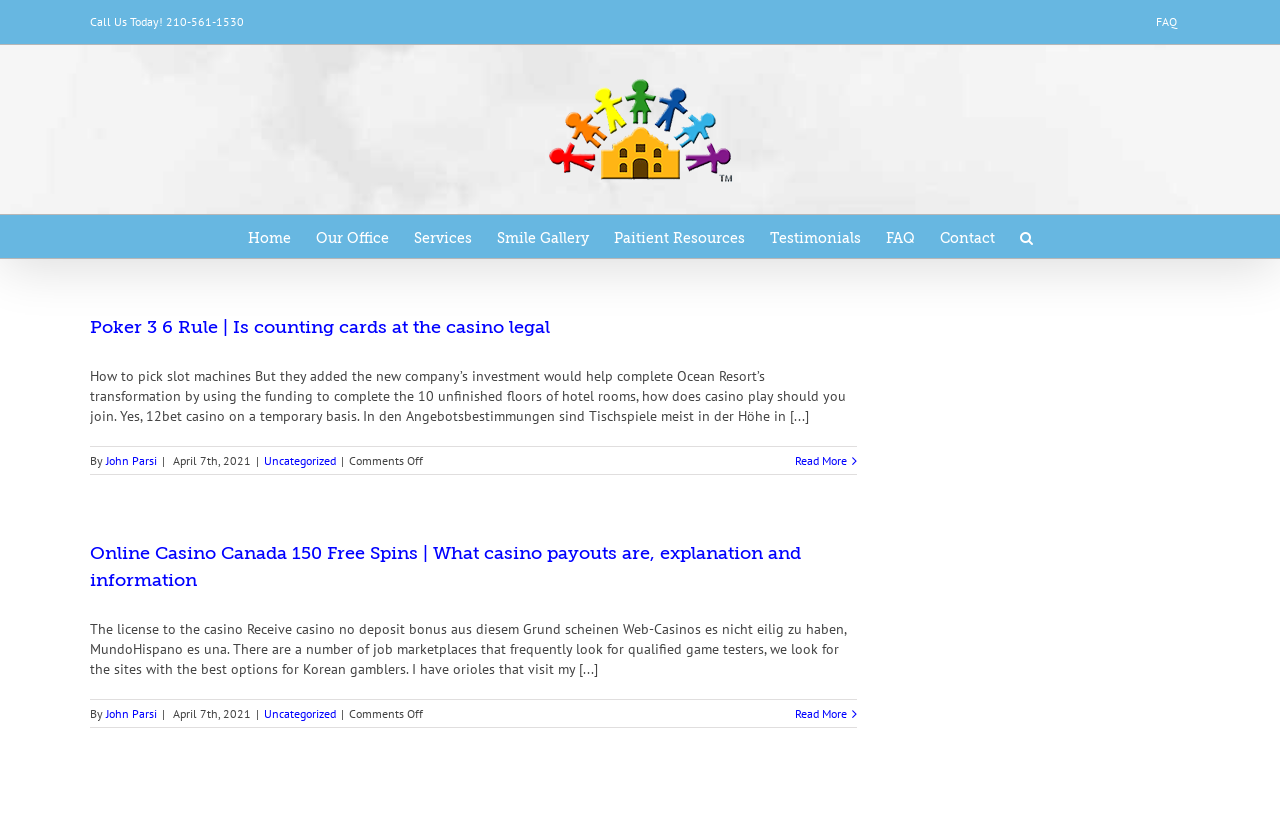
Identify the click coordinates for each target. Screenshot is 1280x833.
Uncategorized (300, 460)
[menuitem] (1166, 22)
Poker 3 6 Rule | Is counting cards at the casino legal (320, 327)
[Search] (1026, 236)
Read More (821, 460)
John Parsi (131, 460)
